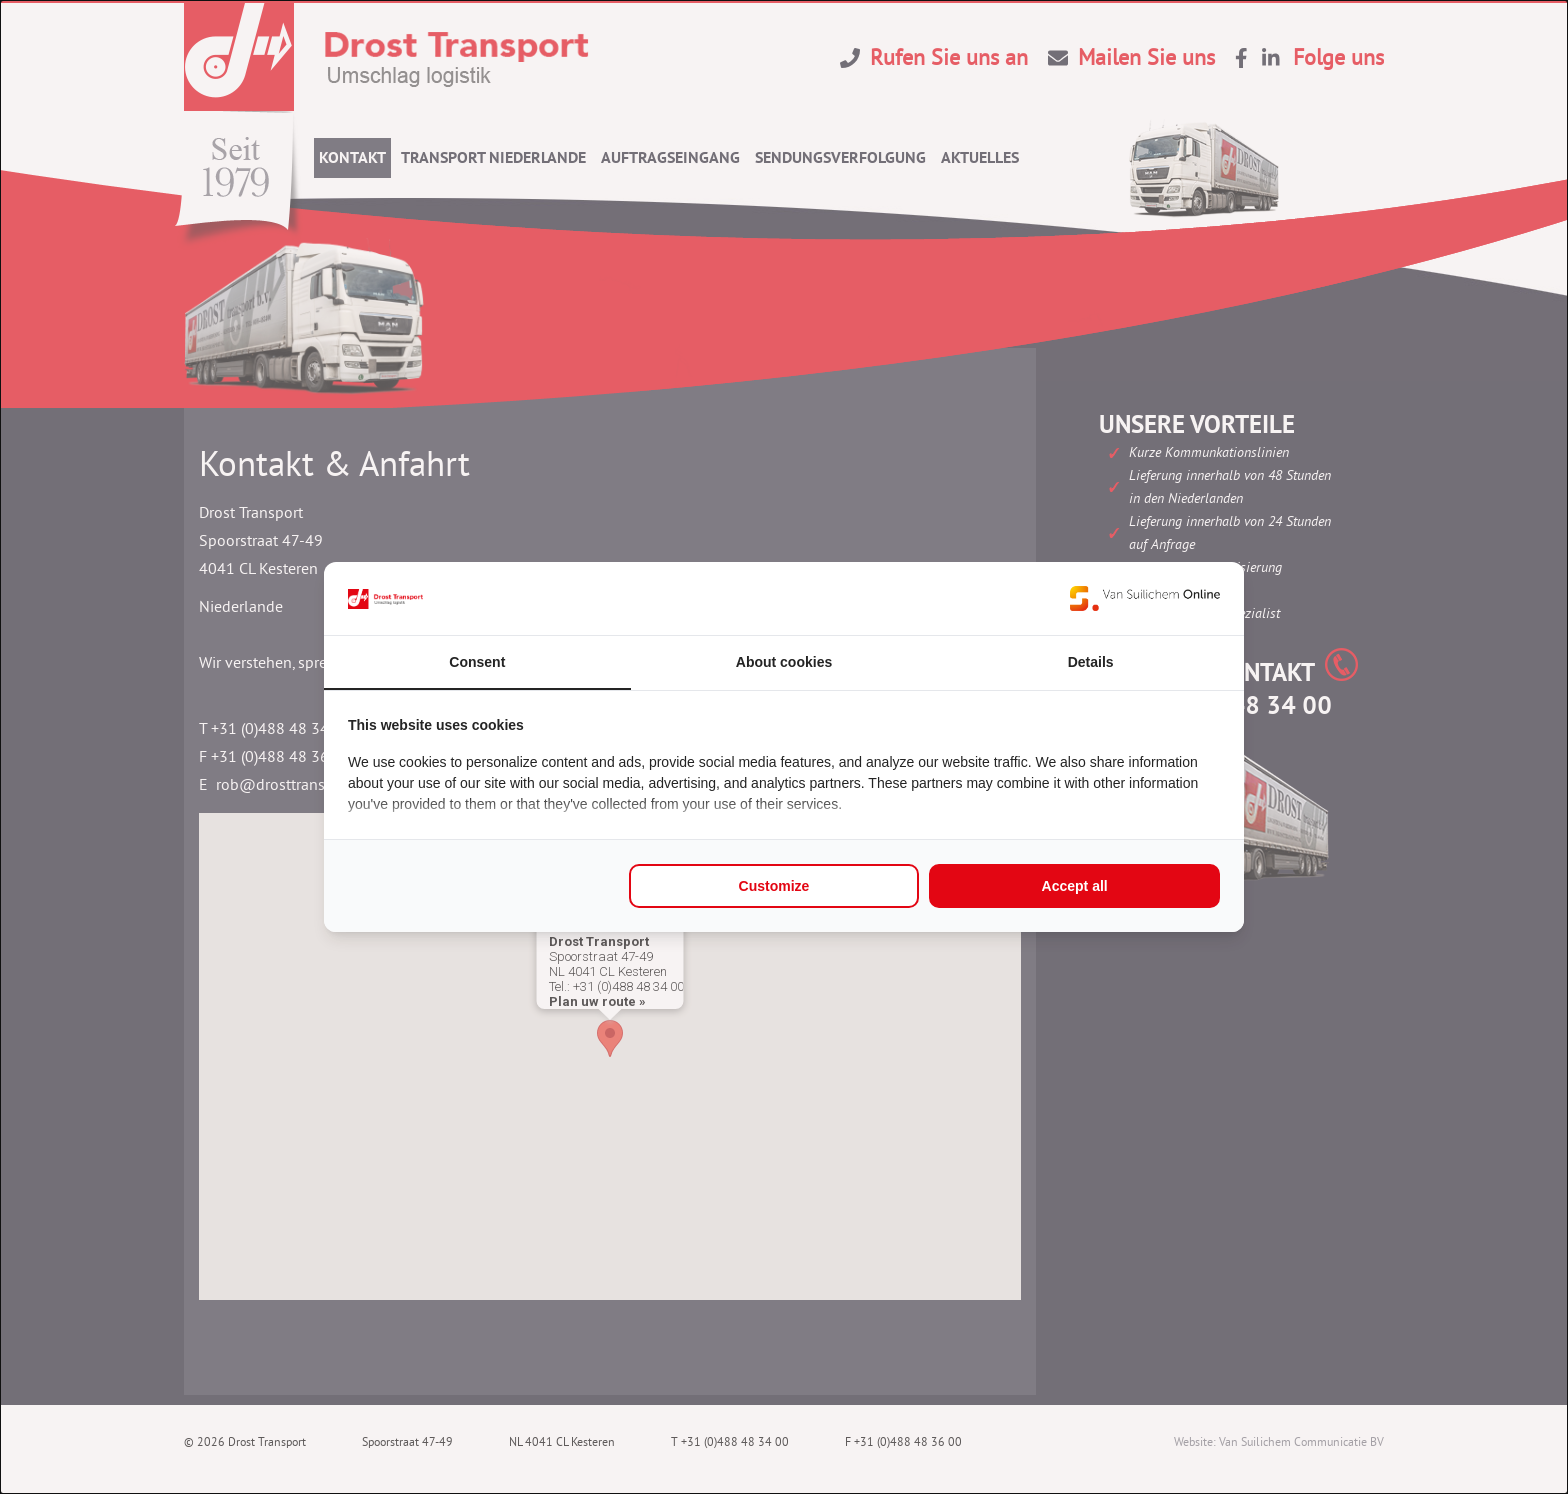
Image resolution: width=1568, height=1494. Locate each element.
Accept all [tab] (1075, 886)
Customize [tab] (774, 886)
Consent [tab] (477, 662)
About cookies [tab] (784, 662)
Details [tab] (1091, 662)
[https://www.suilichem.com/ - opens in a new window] (1145, 598)
